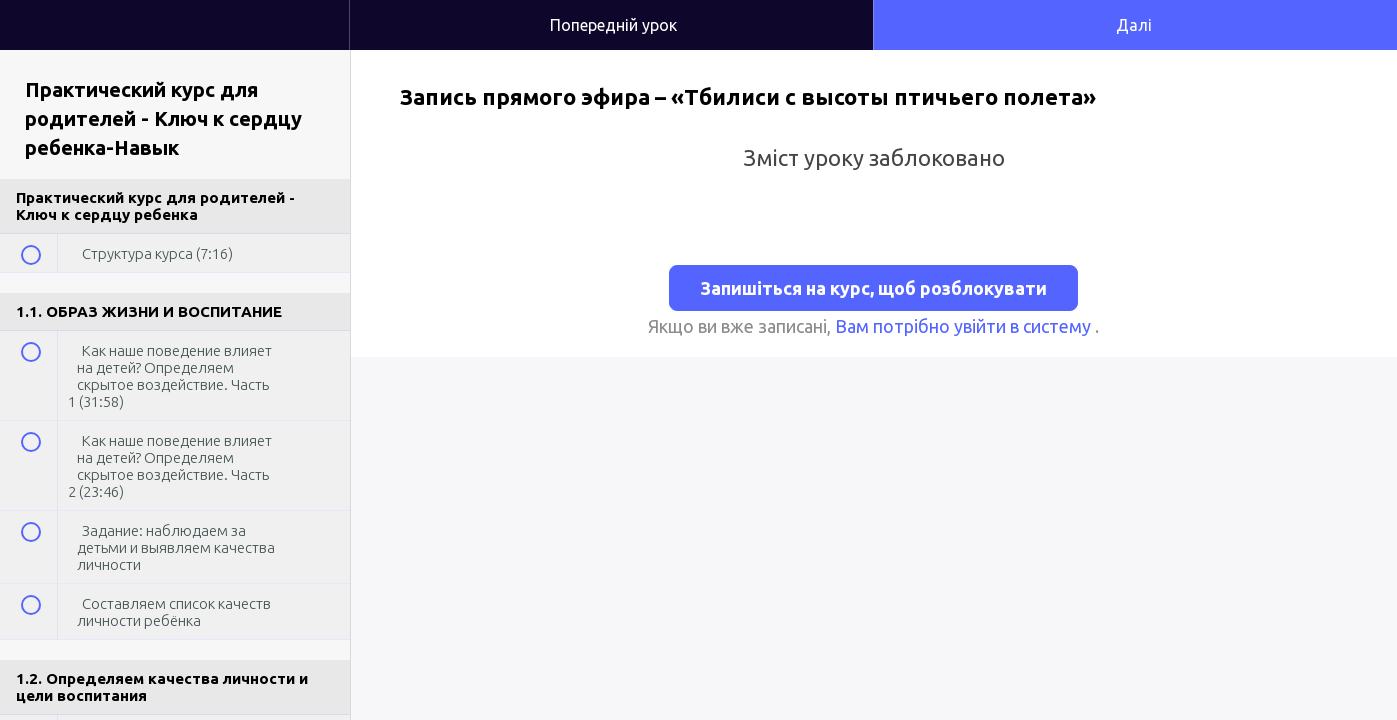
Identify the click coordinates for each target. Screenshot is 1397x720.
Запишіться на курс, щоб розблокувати (873, 288)
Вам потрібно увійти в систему (965, 326)
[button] (314, 10)
